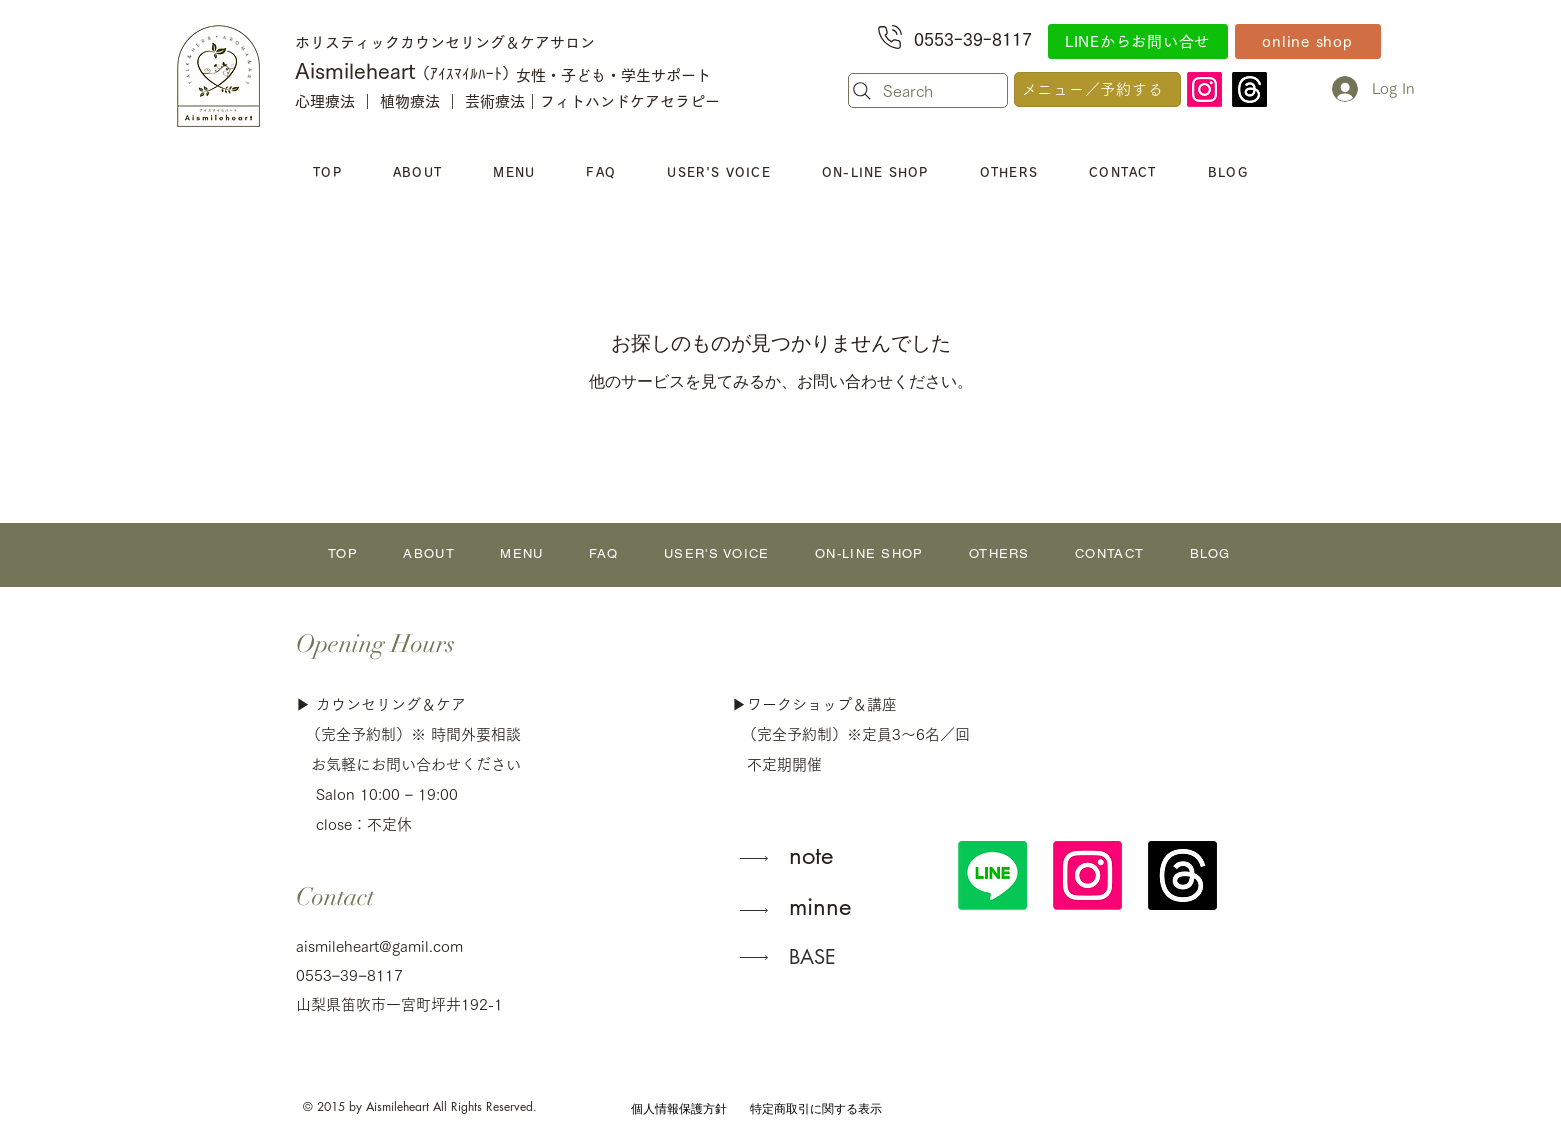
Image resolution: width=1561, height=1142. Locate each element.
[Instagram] (1204, 89)
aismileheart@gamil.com (379, 946)
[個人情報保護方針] (679, 1108)
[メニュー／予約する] (1097, 89)
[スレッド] (1249, 89)
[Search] (928, 90)
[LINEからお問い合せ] (1138, 41)
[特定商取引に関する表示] (816, 1108)
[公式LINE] (992, 875)
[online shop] (1308, 41)
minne (820, 906)
